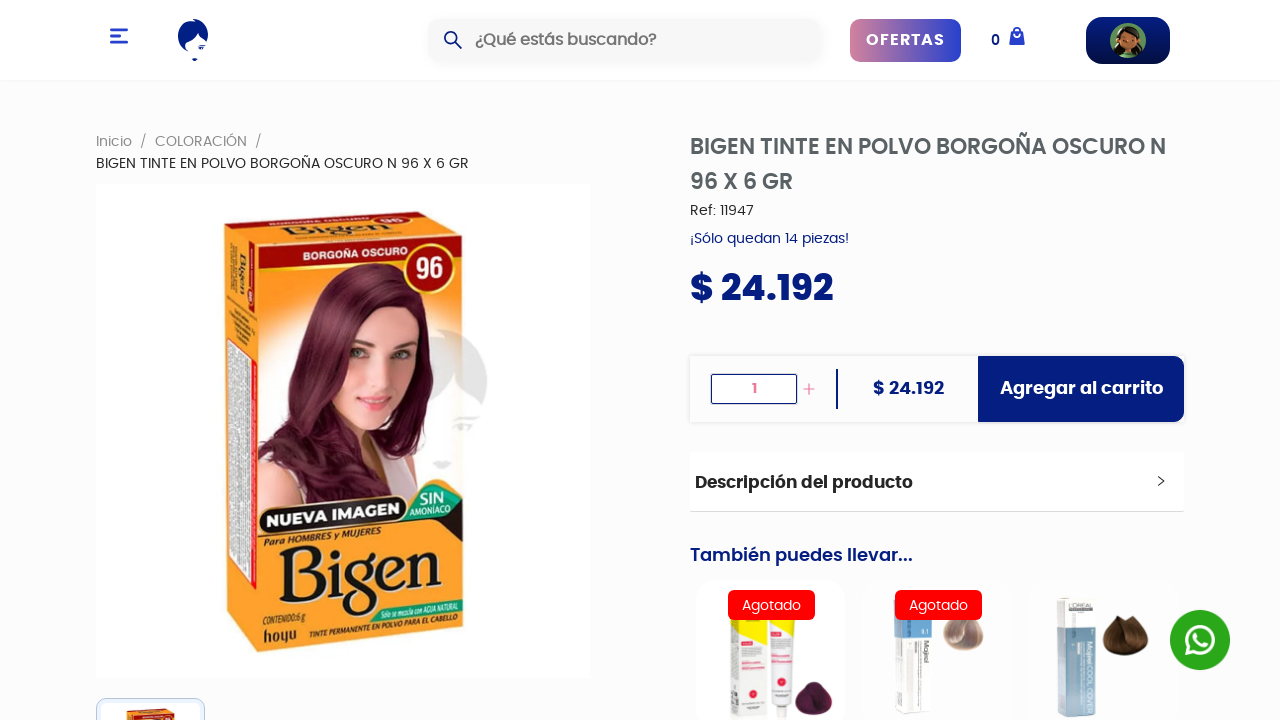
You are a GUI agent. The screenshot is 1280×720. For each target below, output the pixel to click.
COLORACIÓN (201, 141)
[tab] (937, 482)
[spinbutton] (754, 389)
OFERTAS (905, 40)
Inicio (114, 141)
